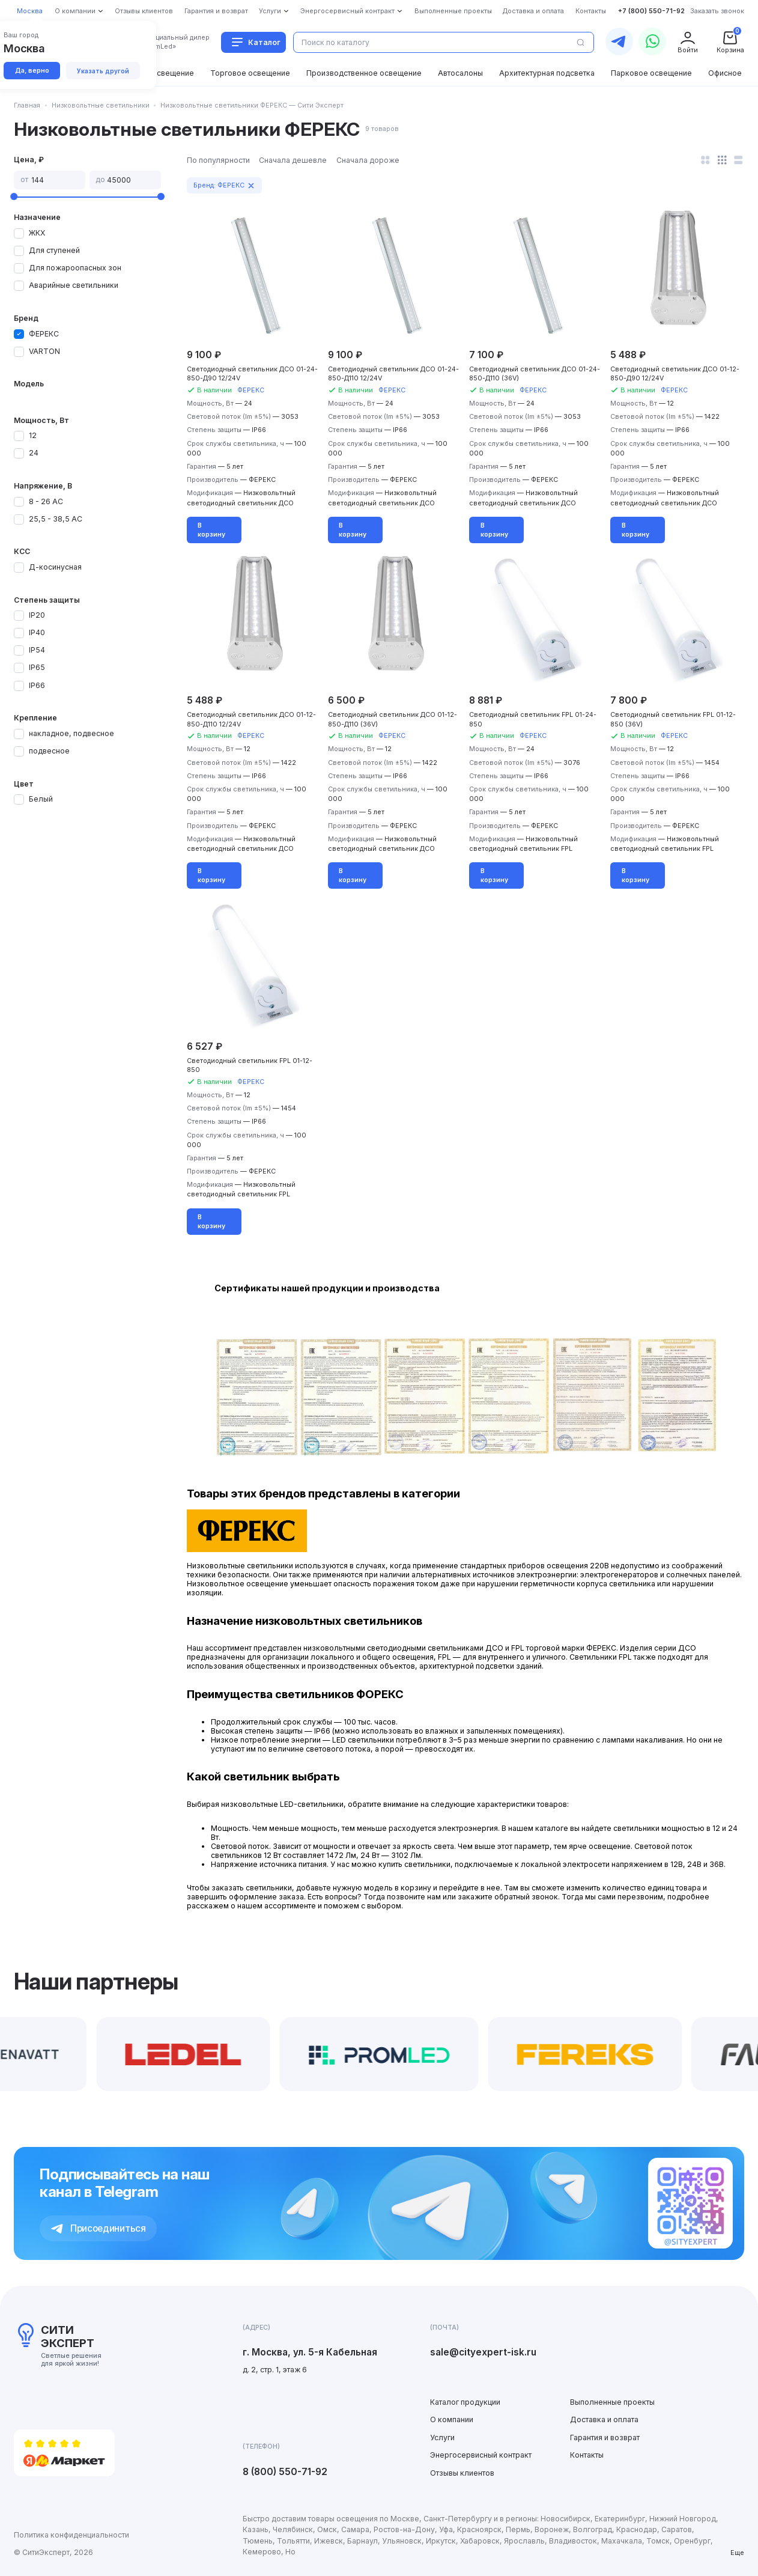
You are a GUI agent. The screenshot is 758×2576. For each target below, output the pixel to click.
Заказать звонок (717, 11)
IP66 (37, 685)
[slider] (13, 196)
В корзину (211, 530)
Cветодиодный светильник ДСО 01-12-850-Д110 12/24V (251, 719)
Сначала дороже (367, 160)
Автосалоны (460, 73)
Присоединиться (98, 2228)
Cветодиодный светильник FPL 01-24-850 (532, 719)
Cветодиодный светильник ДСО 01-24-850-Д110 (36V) (534, 373)
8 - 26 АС (46, 501)
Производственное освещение (364, 73)
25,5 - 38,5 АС (55, 518)
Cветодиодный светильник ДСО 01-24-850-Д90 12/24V (252, 373)
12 (33, 435)
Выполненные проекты (612, 2402)
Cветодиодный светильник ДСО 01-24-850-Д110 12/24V (393, 373)
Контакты (587, 2454)
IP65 (37, 667)
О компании (451, 2419)
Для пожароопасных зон (75, 267)
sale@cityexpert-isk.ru (483, 2352)
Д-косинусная (55, 566)
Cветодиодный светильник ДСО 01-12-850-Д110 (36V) (392, 719)
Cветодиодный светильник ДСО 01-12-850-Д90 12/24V (674, 373)
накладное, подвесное (71, 733)
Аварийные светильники (73, 285)
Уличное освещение (156, 73)
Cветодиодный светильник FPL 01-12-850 (249, 1065)
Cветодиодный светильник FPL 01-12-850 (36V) (673, 719)
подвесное (49, 750)
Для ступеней (54, 250)
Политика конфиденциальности (71, 2534)
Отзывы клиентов (462, 2472)
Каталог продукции (465, 2402)
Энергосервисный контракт (481, 2454)
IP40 (37, 632)
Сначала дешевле (293, 160)
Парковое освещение (651, 73)
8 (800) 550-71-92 (285, 2471)
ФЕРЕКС (44, 333)
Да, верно (32, 71)
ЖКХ (37, 232)
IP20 (37, 615)
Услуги (442, 2437)
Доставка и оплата (604, 2419)
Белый (41, 798)
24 (33, 452)
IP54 (37, 649)
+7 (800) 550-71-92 (651, 11)
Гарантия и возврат (605, 2437)
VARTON (44, 351)
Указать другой (103, 71)
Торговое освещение (250, 73)
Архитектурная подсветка (547, 73)
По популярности (218, 160)
